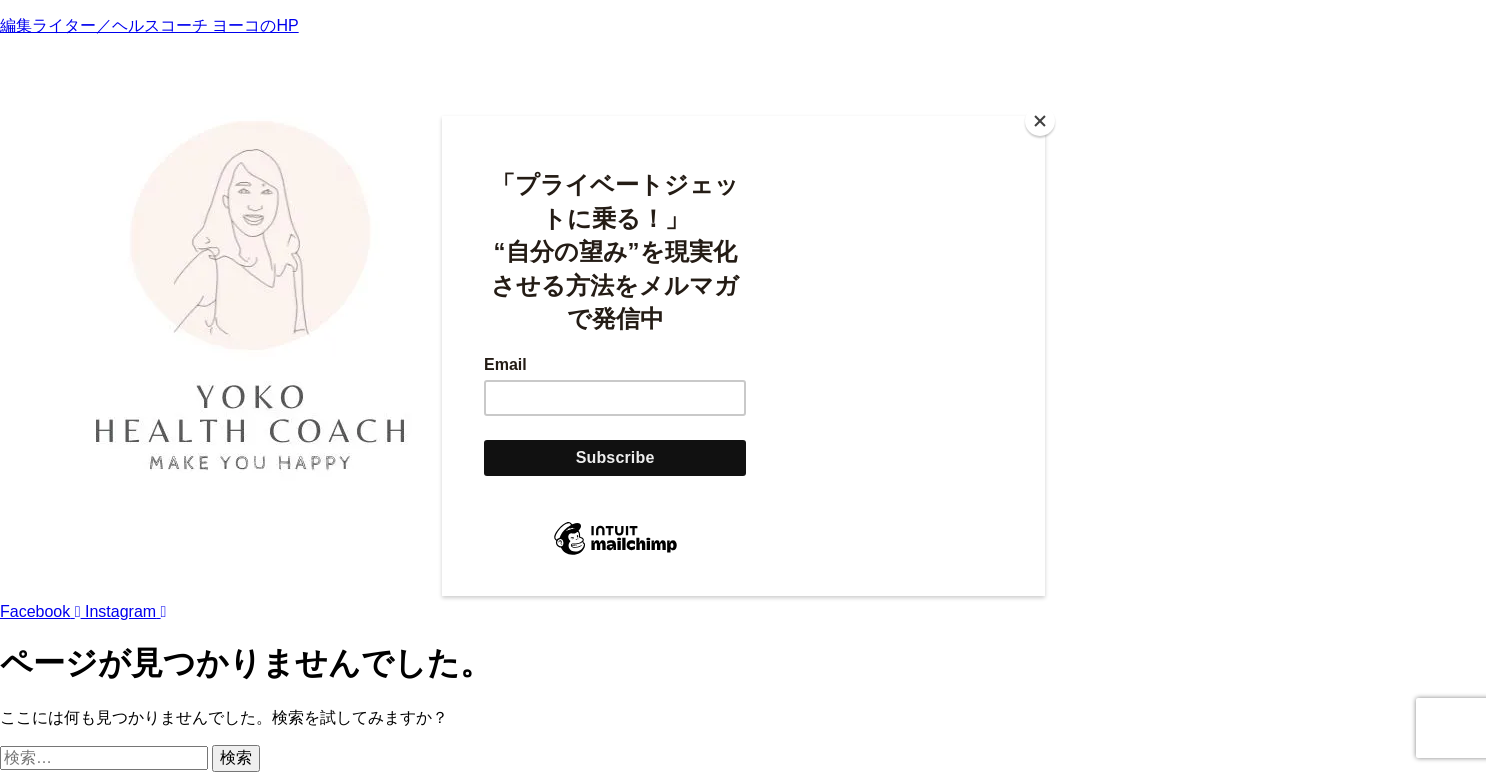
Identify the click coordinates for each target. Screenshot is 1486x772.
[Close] (1040, 121)
